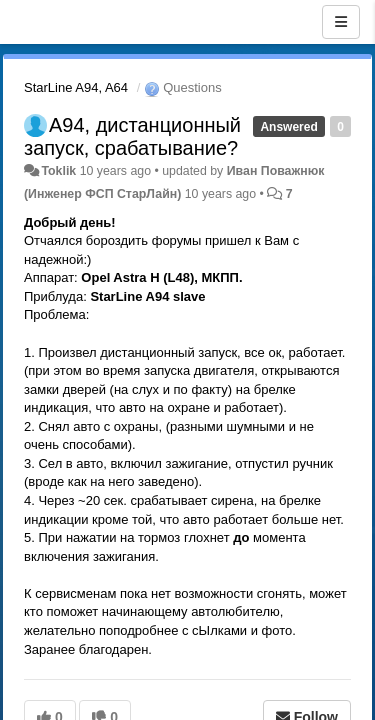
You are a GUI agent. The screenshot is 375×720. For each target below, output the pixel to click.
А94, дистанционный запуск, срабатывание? (132, 136)
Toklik (58, 171)
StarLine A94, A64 (76, 87)
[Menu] (341, 22)
